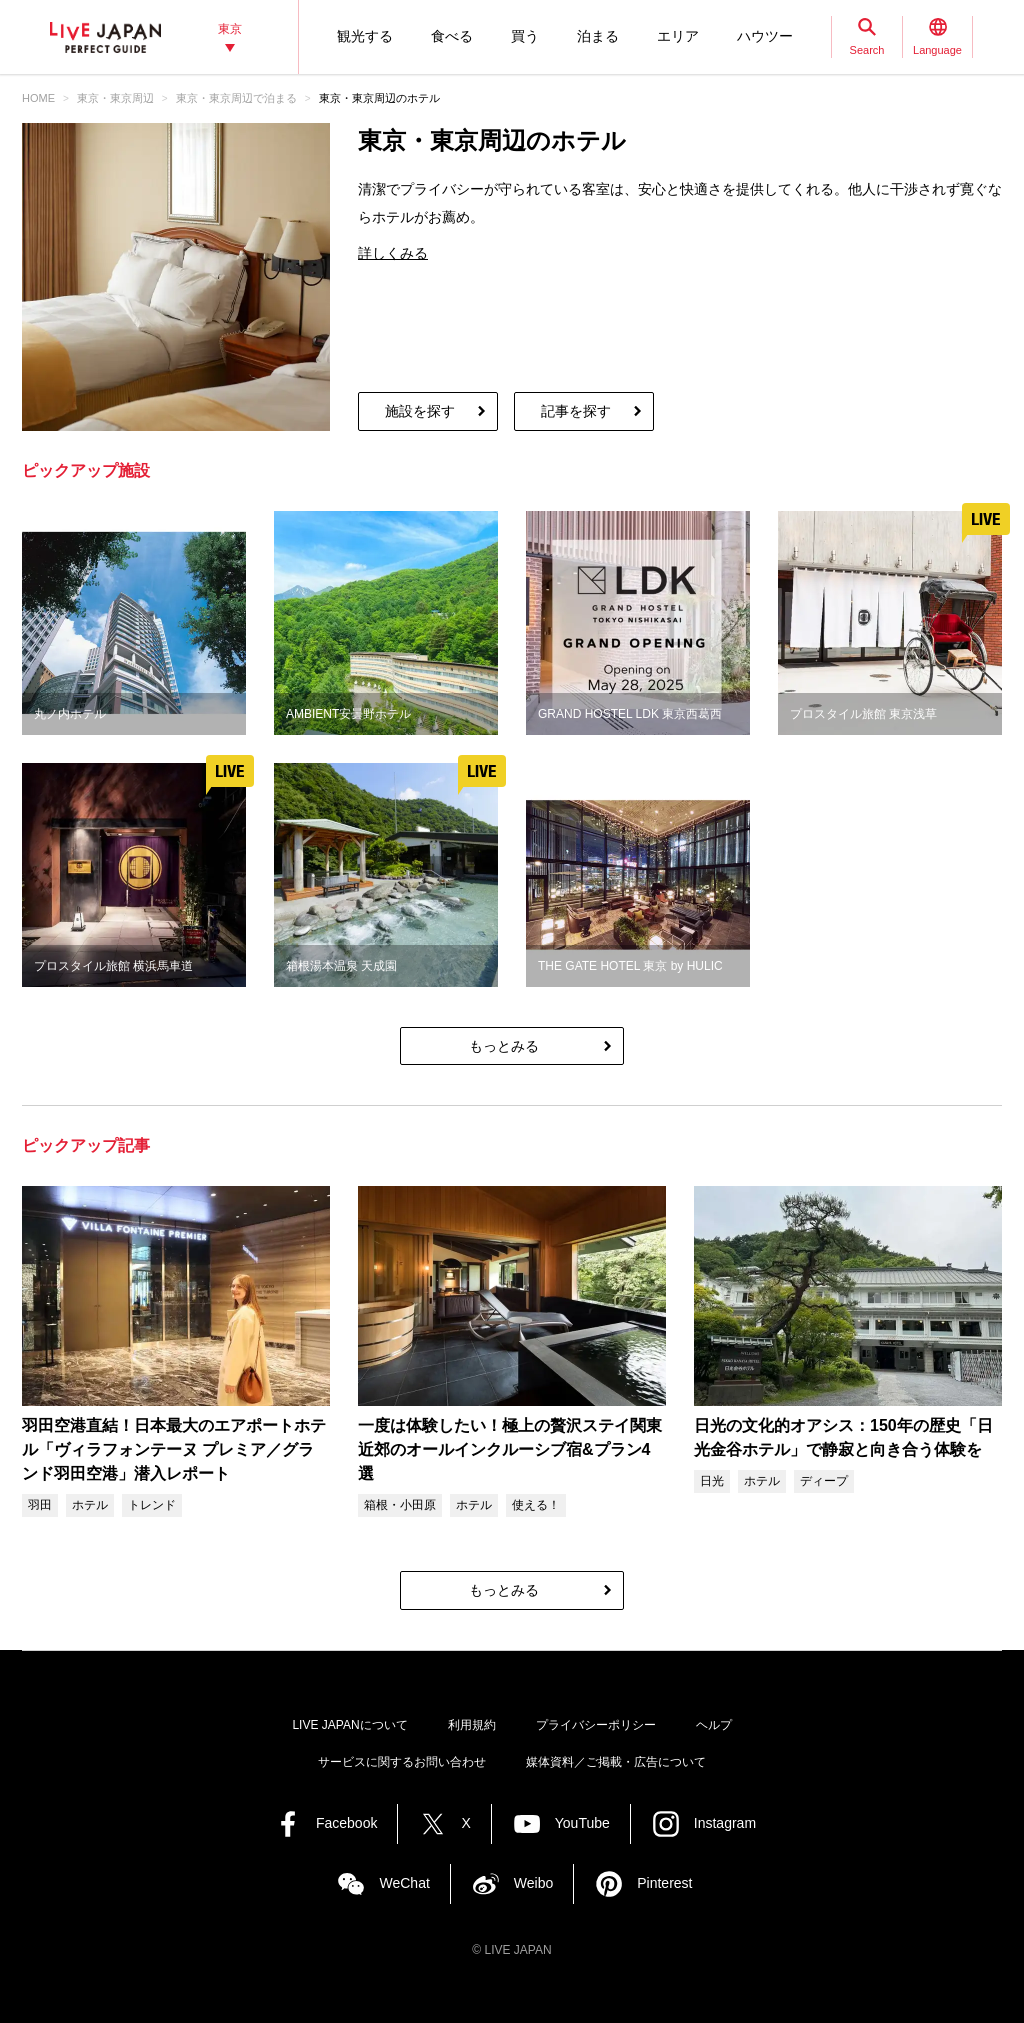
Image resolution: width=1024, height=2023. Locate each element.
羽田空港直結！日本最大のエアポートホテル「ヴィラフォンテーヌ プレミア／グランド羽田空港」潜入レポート (174, 1449)
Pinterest (664, 1883)
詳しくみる (393, 253)
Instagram (725, 1823)
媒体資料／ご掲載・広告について (616, 1762)
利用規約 (472, 1725)
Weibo (533, 1883)
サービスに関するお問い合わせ (402, 1762)
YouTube (582, 1823)
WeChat (404, 1883)
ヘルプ (714, 1725)
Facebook (346, 1823)
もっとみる (504, 1046)
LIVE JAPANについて (349, 1725)
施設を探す (420, 411)
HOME (38, 98)
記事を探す (576, 411)
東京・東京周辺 (115, 98)
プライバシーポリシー (596, 1725)
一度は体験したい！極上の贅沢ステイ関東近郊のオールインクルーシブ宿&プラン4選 (510, 1449)
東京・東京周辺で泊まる (236, 98)
